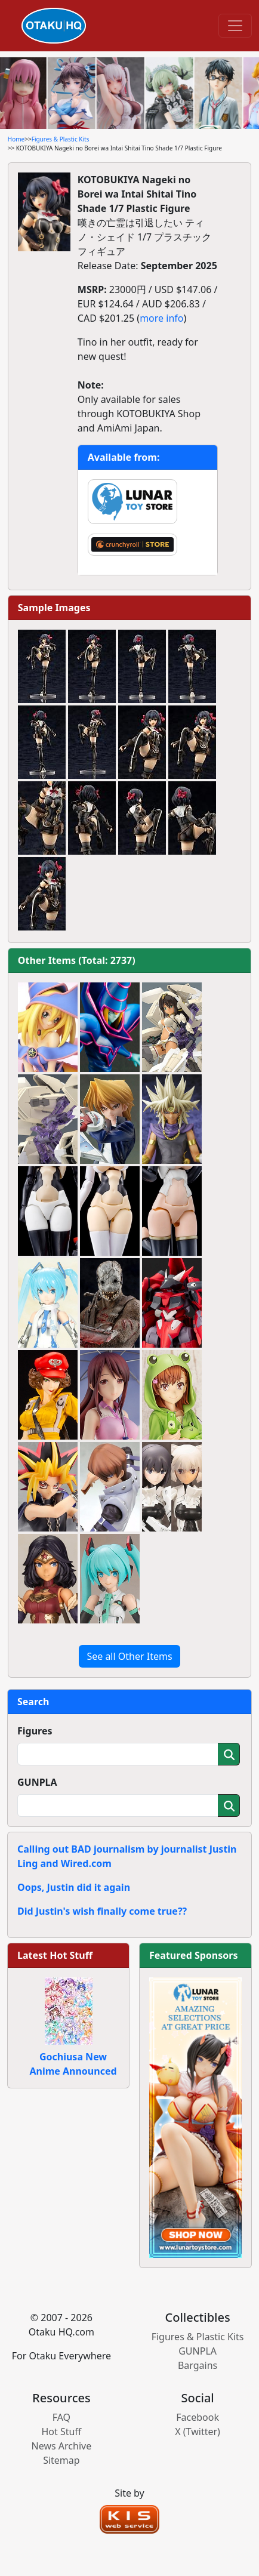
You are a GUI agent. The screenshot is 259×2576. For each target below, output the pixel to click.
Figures (35, 1730)
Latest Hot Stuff (54, 1955)
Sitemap (61, 2460)
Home (16, 139)
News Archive (62, 2445)
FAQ (61, 2417)
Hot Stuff (61, 2431)
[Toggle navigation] (235, 26)
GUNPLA (37, 1782)
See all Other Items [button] (129, 1656)
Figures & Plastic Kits (61, 139)
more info (161, 318)
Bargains (197, 2365)
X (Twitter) (197, 2431)
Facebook (197, 2417)
